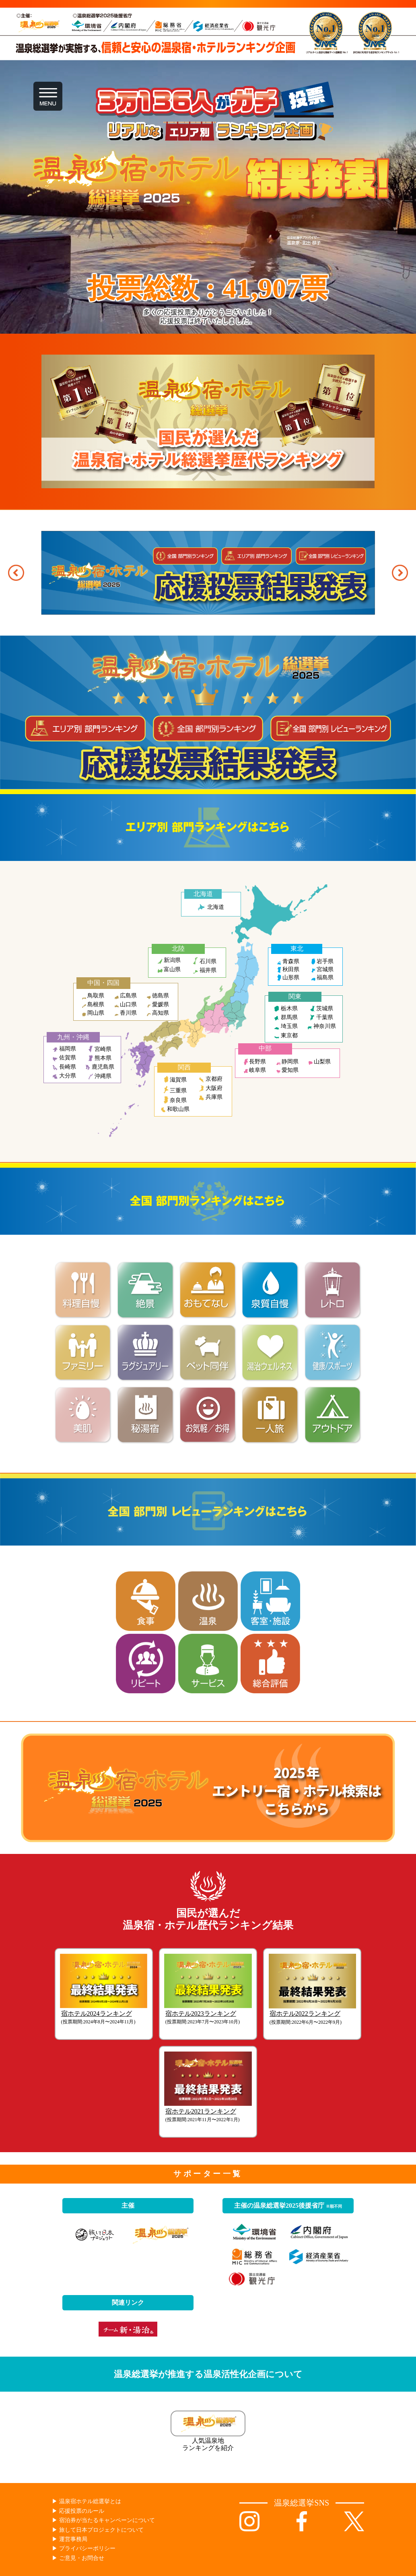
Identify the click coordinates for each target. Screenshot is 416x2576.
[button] (16, 573)
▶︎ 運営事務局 (69, 2539)
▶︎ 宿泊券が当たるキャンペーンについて (103, 2520)
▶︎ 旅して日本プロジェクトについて (98, 2530)
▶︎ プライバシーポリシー (83, 2548)
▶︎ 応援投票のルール (78, 2511)
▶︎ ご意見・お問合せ (78, 2558)
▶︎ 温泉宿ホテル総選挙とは (86, 2501)
